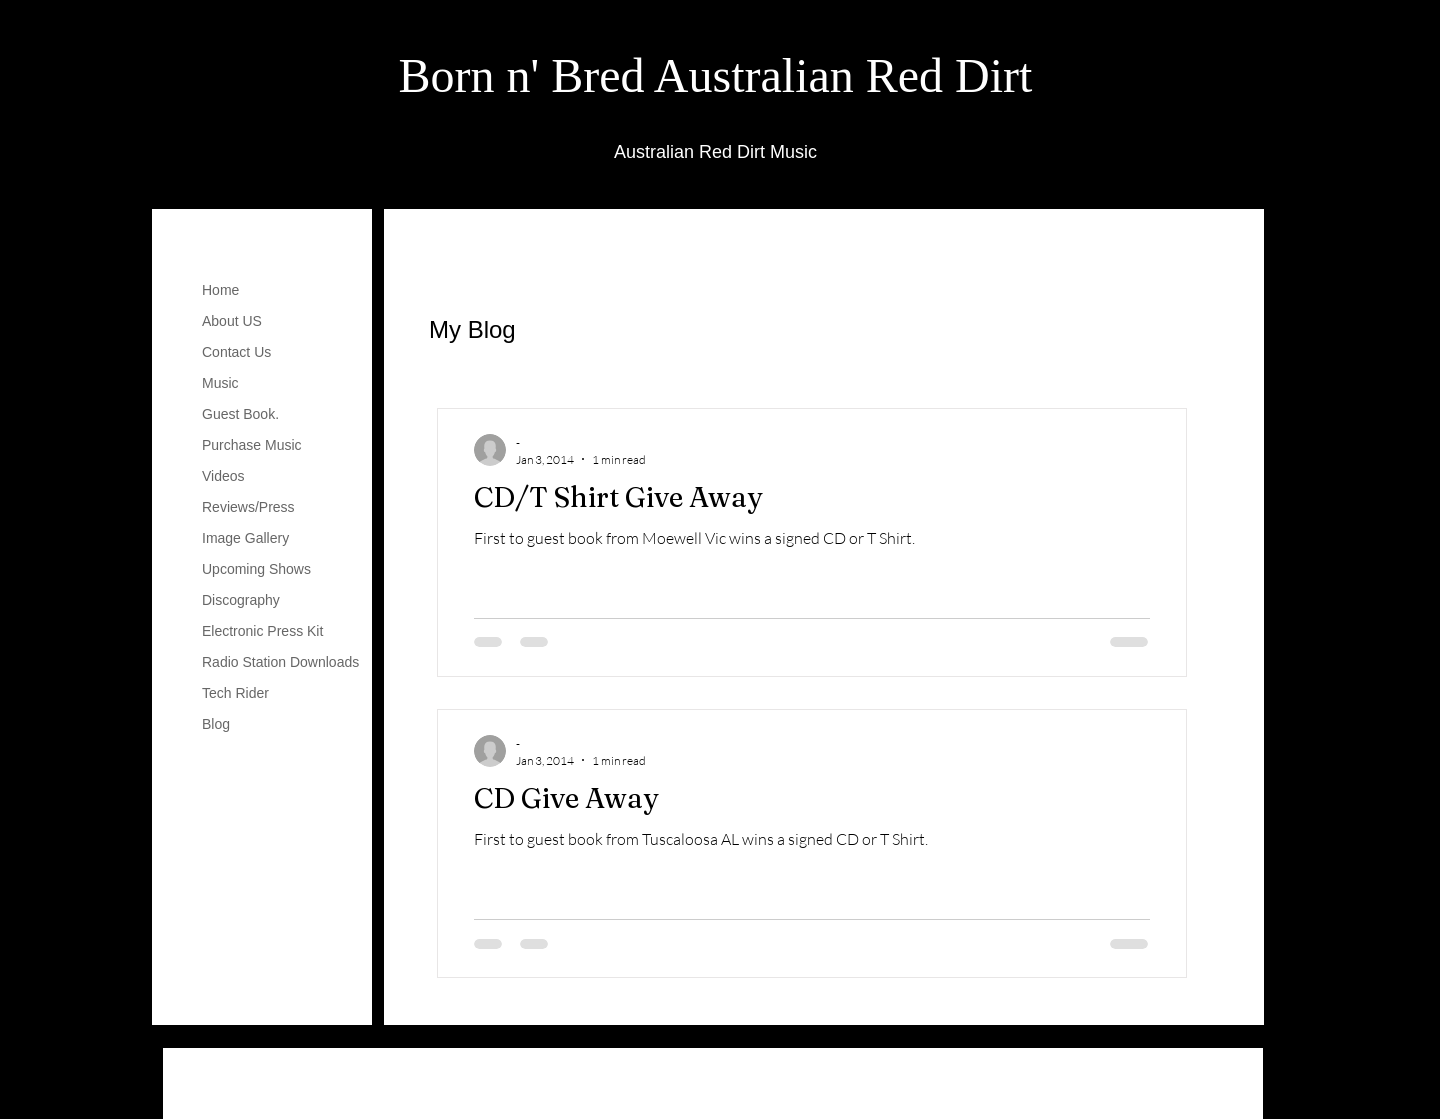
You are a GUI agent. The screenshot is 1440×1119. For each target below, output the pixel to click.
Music (220, 383)
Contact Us (236, 352)
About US (232, 321)
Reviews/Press (248, 507)
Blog (216, 724)
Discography (241, 600)
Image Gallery (245, 538)
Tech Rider (235, 693)
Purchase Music (252, 445)
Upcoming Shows (256, 569)
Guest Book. (240, 414)
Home (220, 290)
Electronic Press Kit (262, 631)
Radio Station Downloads (280, 662)
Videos (223, 476)
